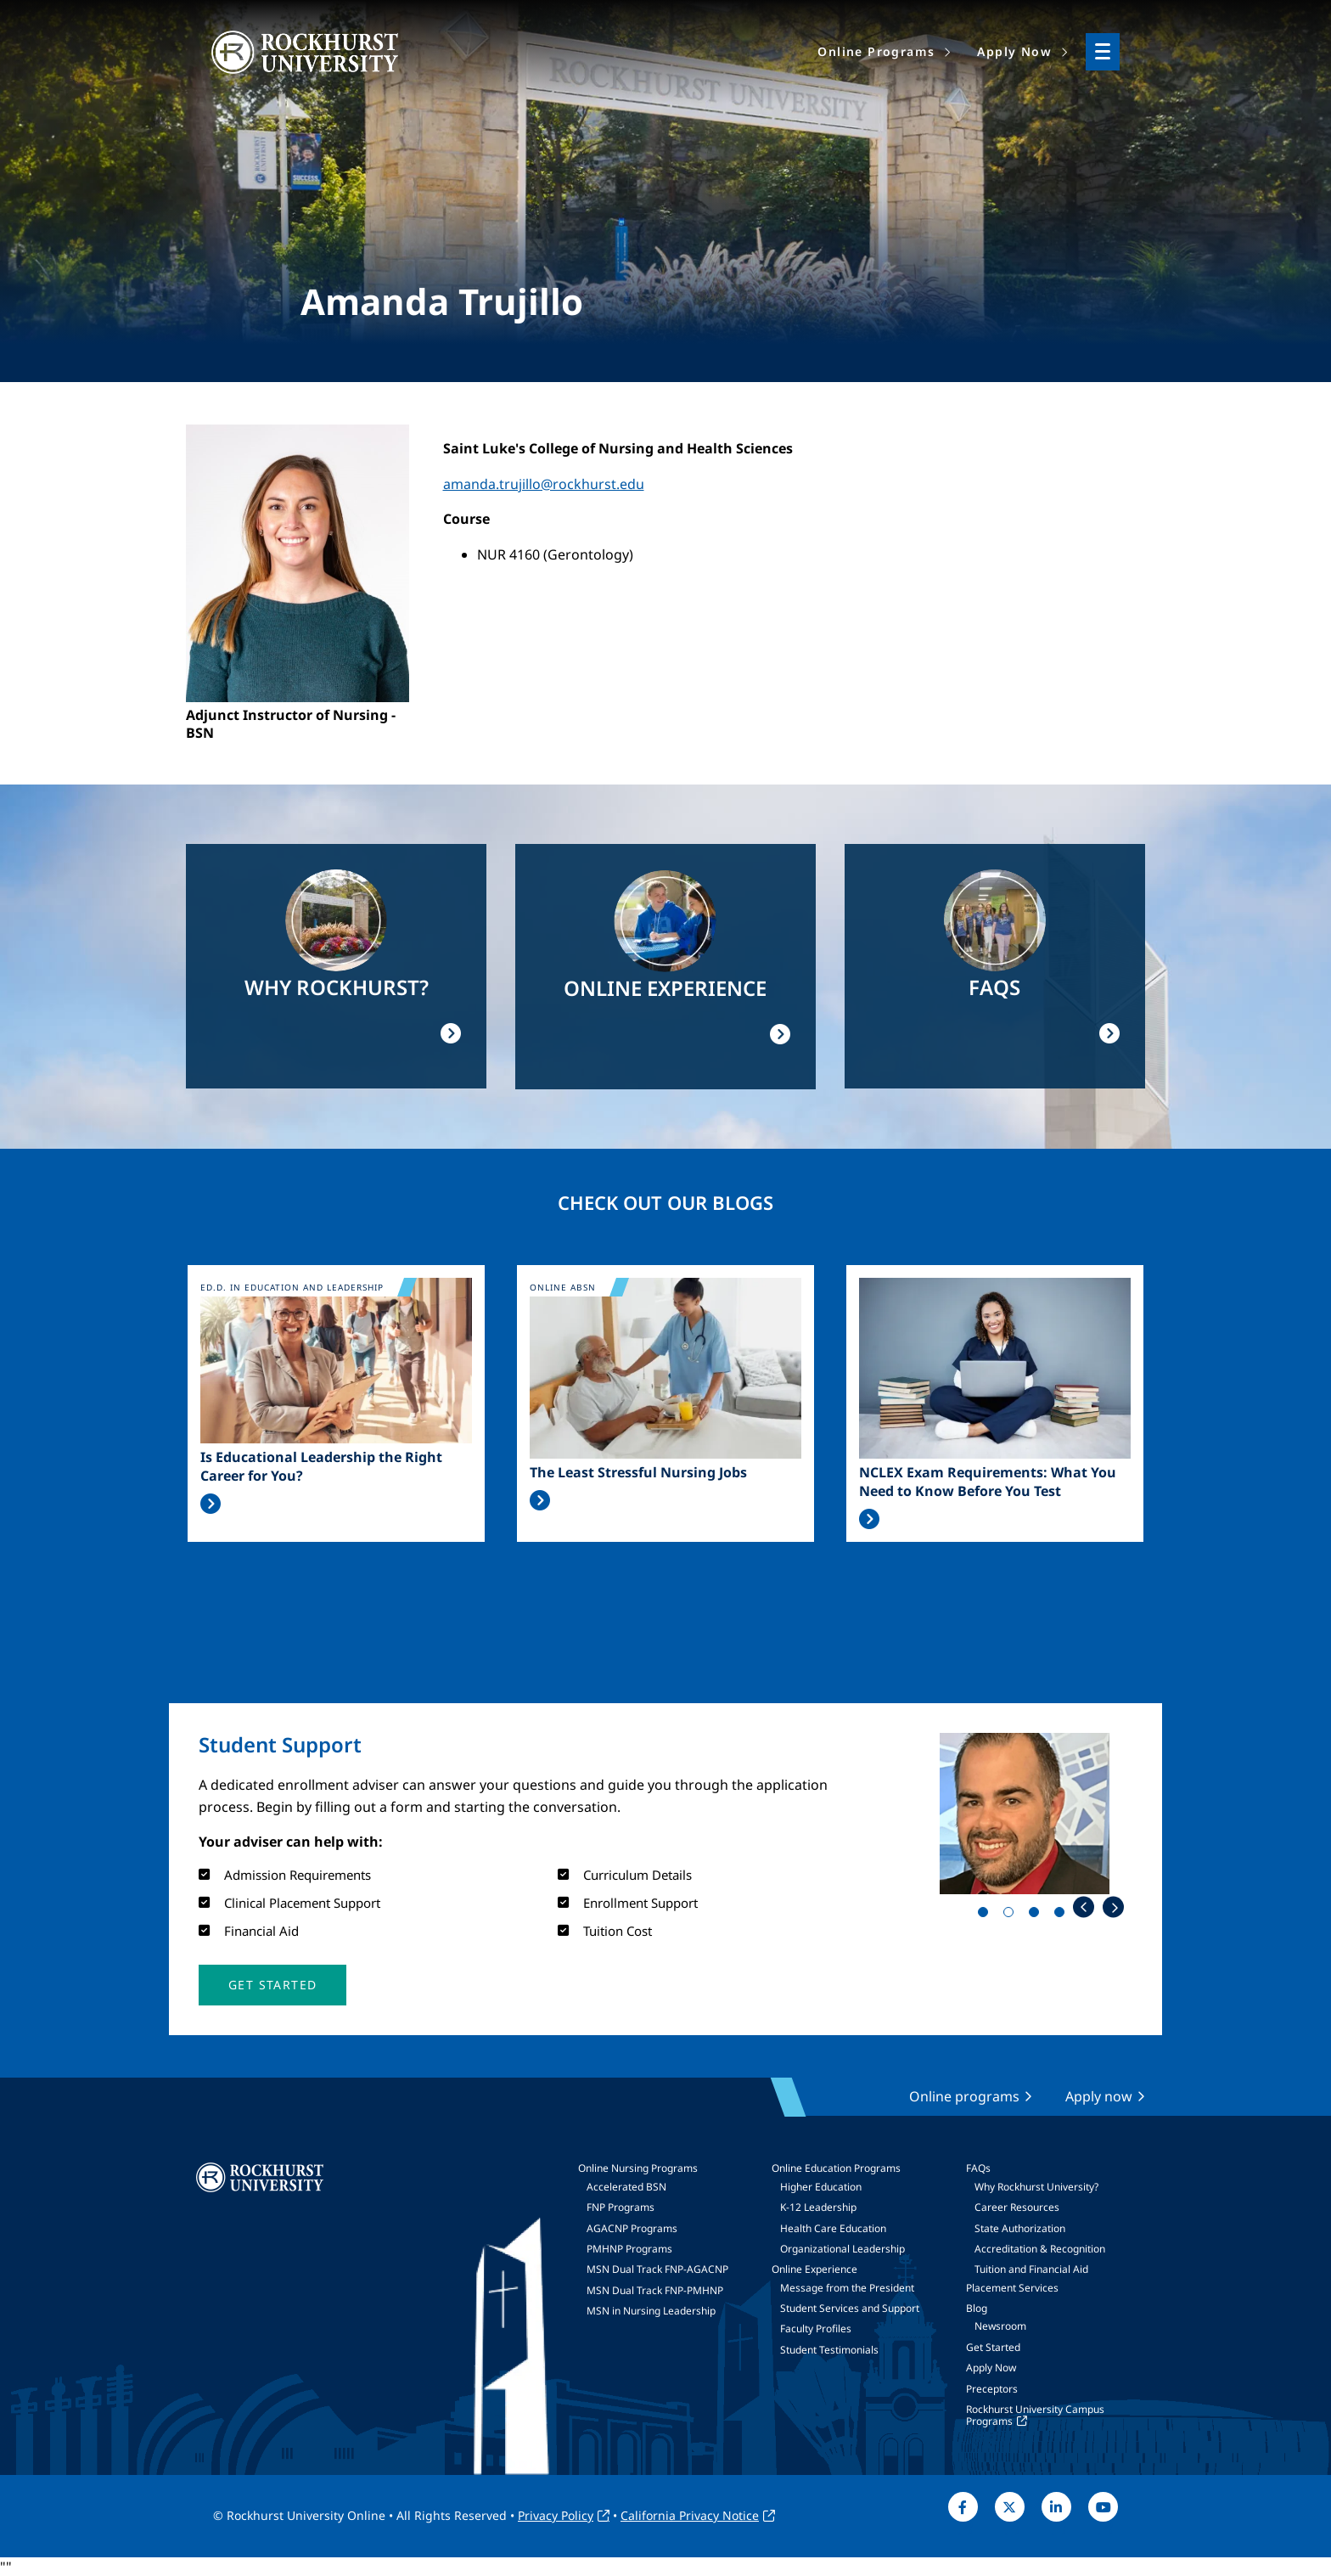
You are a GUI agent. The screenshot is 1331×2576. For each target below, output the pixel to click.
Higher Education (821, 2186)
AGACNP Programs (632, 2228)
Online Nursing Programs (638, 2168)
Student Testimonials (829, 2350)
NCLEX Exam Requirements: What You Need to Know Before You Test (987, 1481)
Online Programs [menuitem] (876, 51)
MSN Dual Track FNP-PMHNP (655, 2290)
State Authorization (1019, 2228)
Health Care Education (833, 2228)
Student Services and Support (849, 2308)
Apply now (1098, 2096)
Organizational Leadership (842, 2248)
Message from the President (847, 2288)
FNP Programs (620, 2207)
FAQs (978, 2168)
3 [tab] (1037, 1915)
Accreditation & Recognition (1039, 2248)
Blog (976, 2308)
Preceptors (992, 2389)
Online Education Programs (836, 2168)
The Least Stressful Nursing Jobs (638, 1472)
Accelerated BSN (626, 2186)
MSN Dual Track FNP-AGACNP (657, 2269)
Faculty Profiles (815, 2328)
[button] (272, 1985)
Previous (1083, 1907)
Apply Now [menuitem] (1014, 51)
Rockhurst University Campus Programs (1035, 2415)
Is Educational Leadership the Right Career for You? (321, 1466)
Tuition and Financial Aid (1031, 2269)
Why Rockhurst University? (1036, 2186)
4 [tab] (1062, 1915)
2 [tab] (1011, 1915)
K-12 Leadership (818, 2207)
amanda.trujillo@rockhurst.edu (543, 484)
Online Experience (814, 2269)
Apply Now (991, 2367)
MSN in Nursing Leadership (651, 2310)
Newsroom (1000, 2326)
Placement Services (1012, 2288)
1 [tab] (986, 1915)
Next (1113, 1907)
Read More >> (210, 1503)
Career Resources (1016, 2207)
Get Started (993, 2347)
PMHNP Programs (629, 2248)
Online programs (964, 2096)
